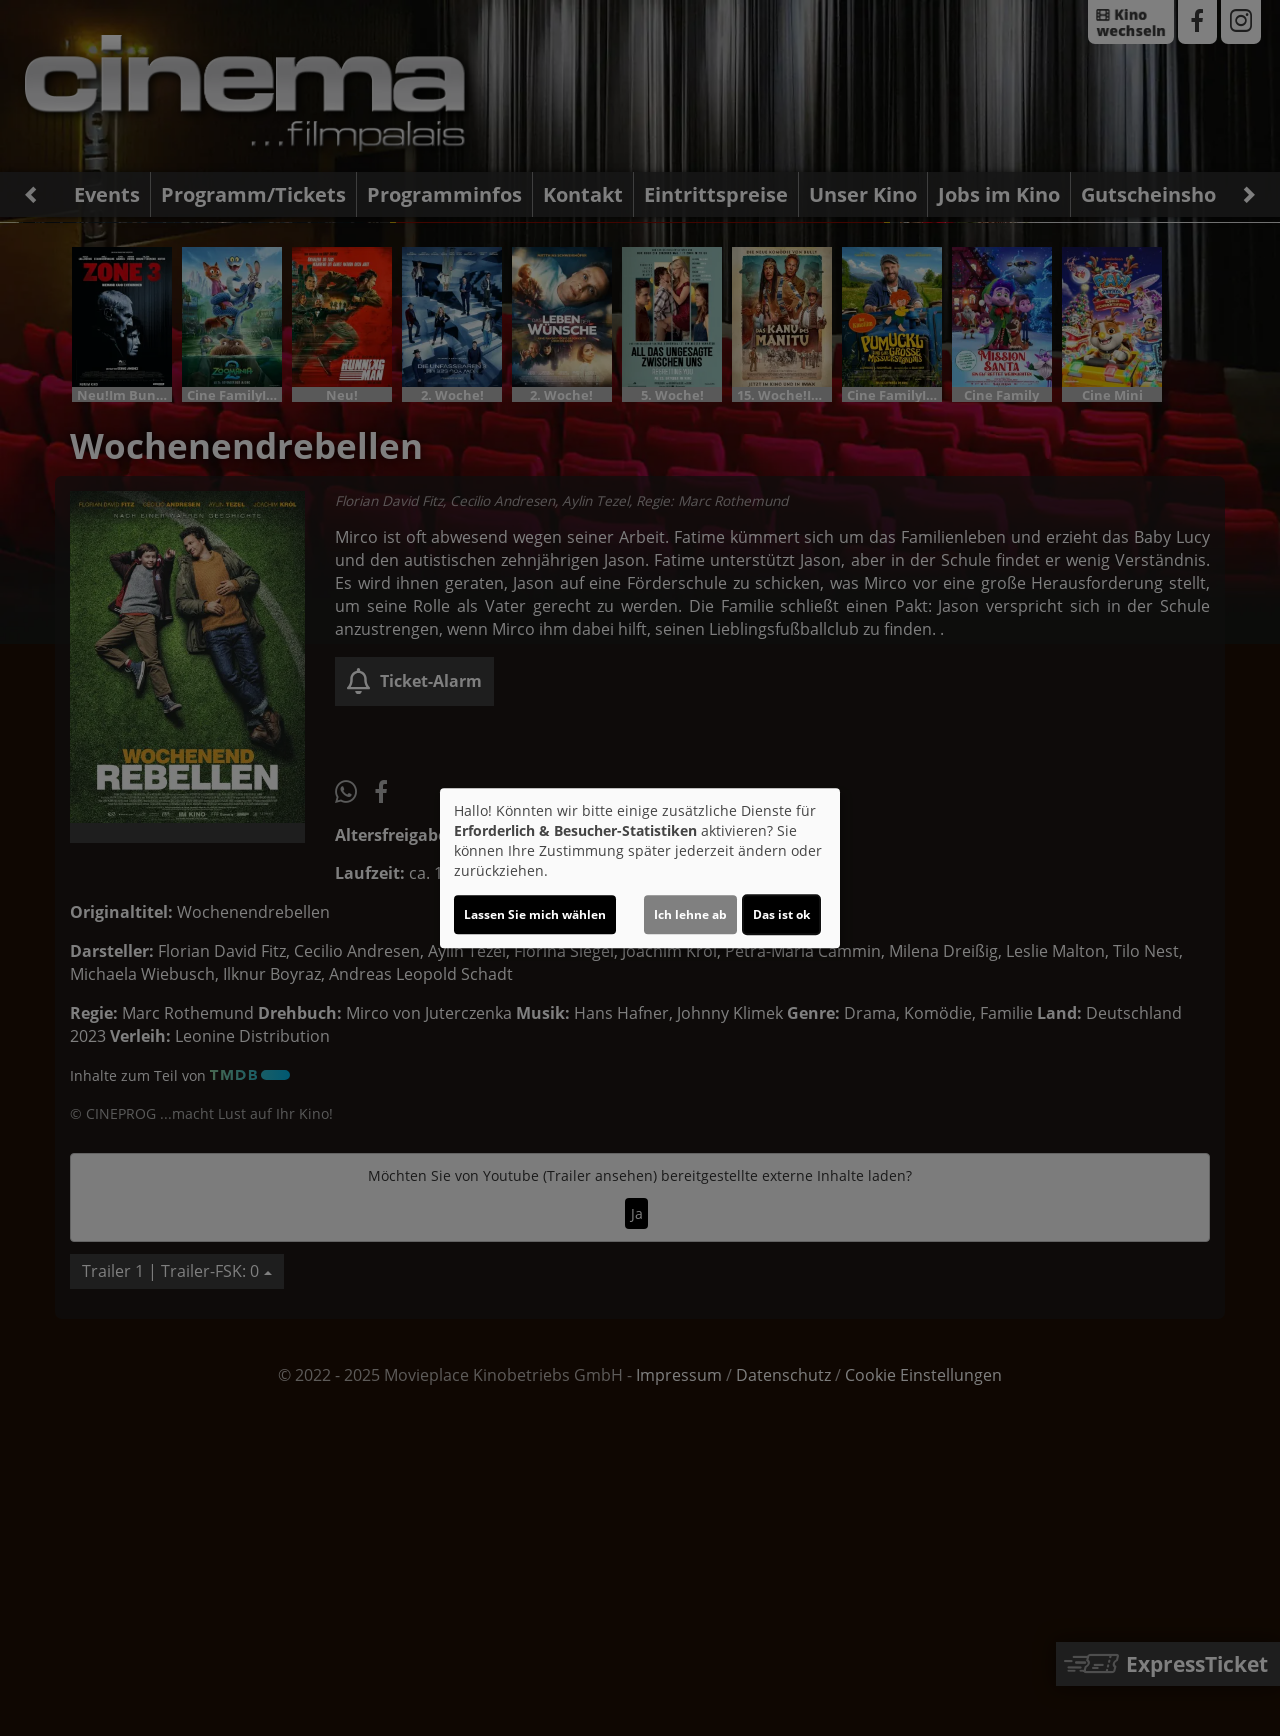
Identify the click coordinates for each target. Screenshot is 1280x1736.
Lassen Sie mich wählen (535, 914)
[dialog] (640, 868)
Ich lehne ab (690, 914)
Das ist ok (781, 914)
